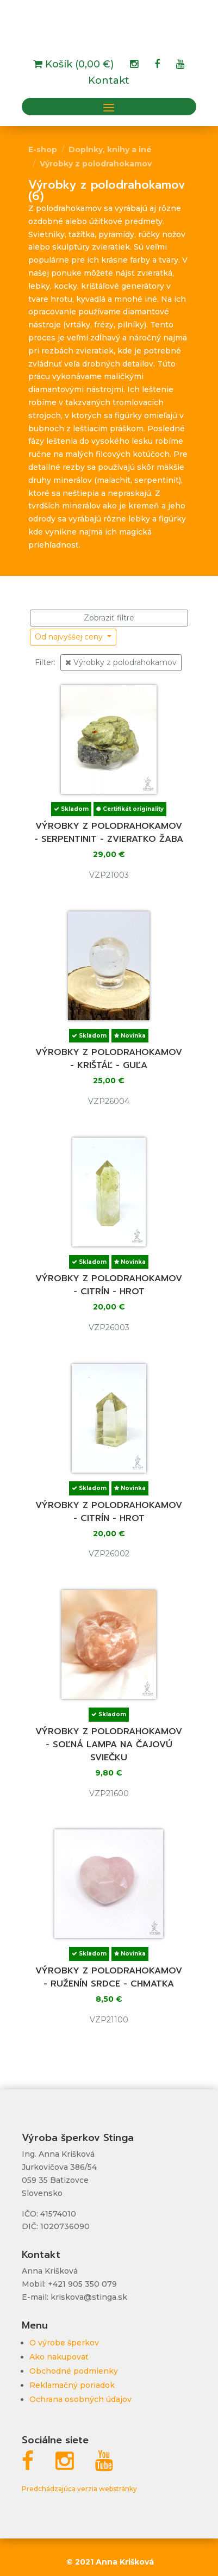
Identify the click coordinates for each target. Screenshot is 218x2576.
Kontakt (108, 81)
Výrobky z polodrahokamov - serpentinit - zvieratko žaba (108, 833)
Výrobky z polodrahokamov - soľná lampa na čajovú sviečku (108, 1744)
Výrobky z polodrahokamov (96, 164)
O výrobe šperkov (64, 2343)
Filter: (45, 662)
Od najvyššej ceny (70, 637)
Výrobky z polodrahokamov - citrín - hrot (108, 1285)
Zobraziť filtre (109, 618)
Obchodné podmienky (73, 2371)
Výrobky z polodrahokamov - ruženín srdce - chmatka (108, 1977)
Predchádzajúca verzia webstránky (79, 2489)
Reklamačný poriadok (72, 2385)
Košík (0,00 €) (78, 65)
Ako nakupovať (59, 2357)
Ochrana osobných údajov (80, 2399)
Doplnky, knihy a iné (110, 149)
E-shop (42, 149)
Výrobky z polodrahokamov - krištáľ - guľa (108, 1059)
